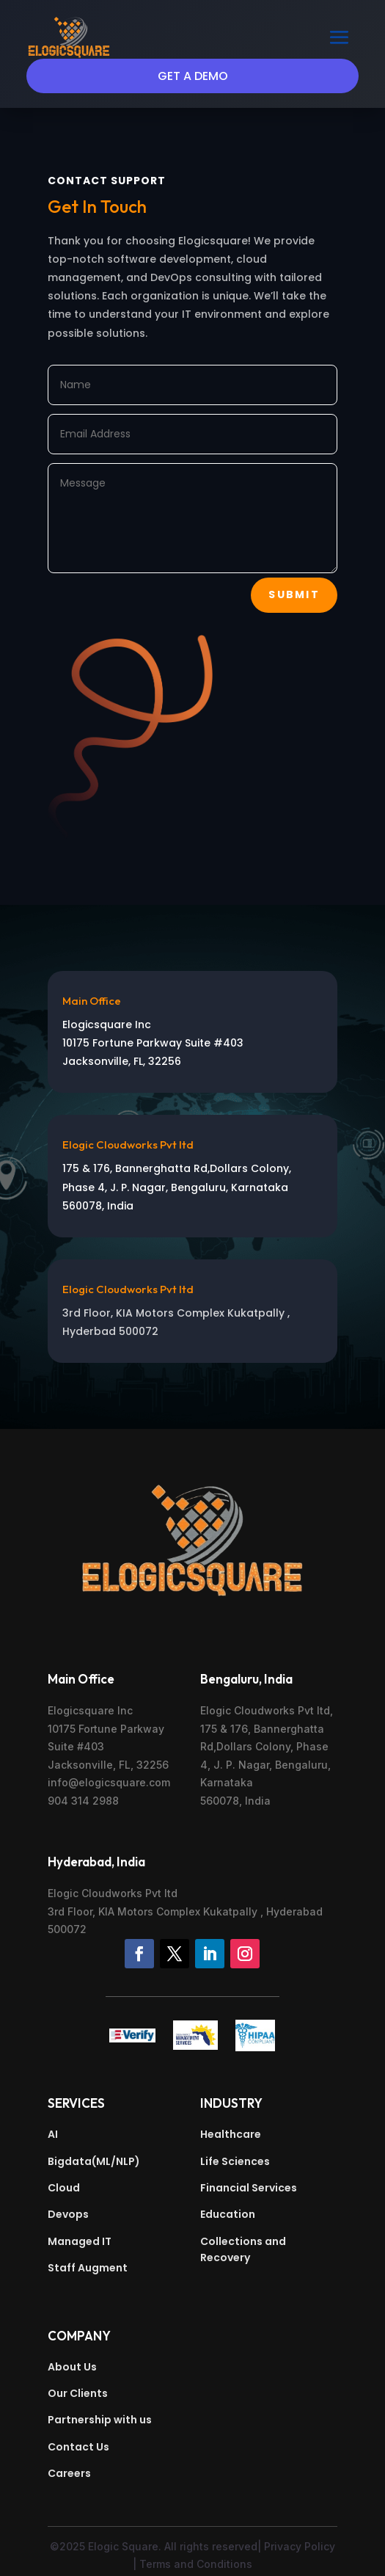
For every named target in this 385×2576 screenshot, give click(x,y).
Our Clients (78, 2393)
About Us (72, 2366)
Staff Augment (88, 2267)
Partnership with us (100, 2419)
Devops (68, 2214)
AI (53, 2134)
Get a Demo (193, 76)
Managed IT (79, 2241)
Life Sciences (235, 2161)
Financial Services (248, 2187)
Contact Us (78, 2446)
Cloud (64, 2187)
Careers (69, 2473)
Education (227, 2214)
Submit (293, 594)
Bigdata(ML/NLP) (94, 2161)
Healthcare (230, 2134)
